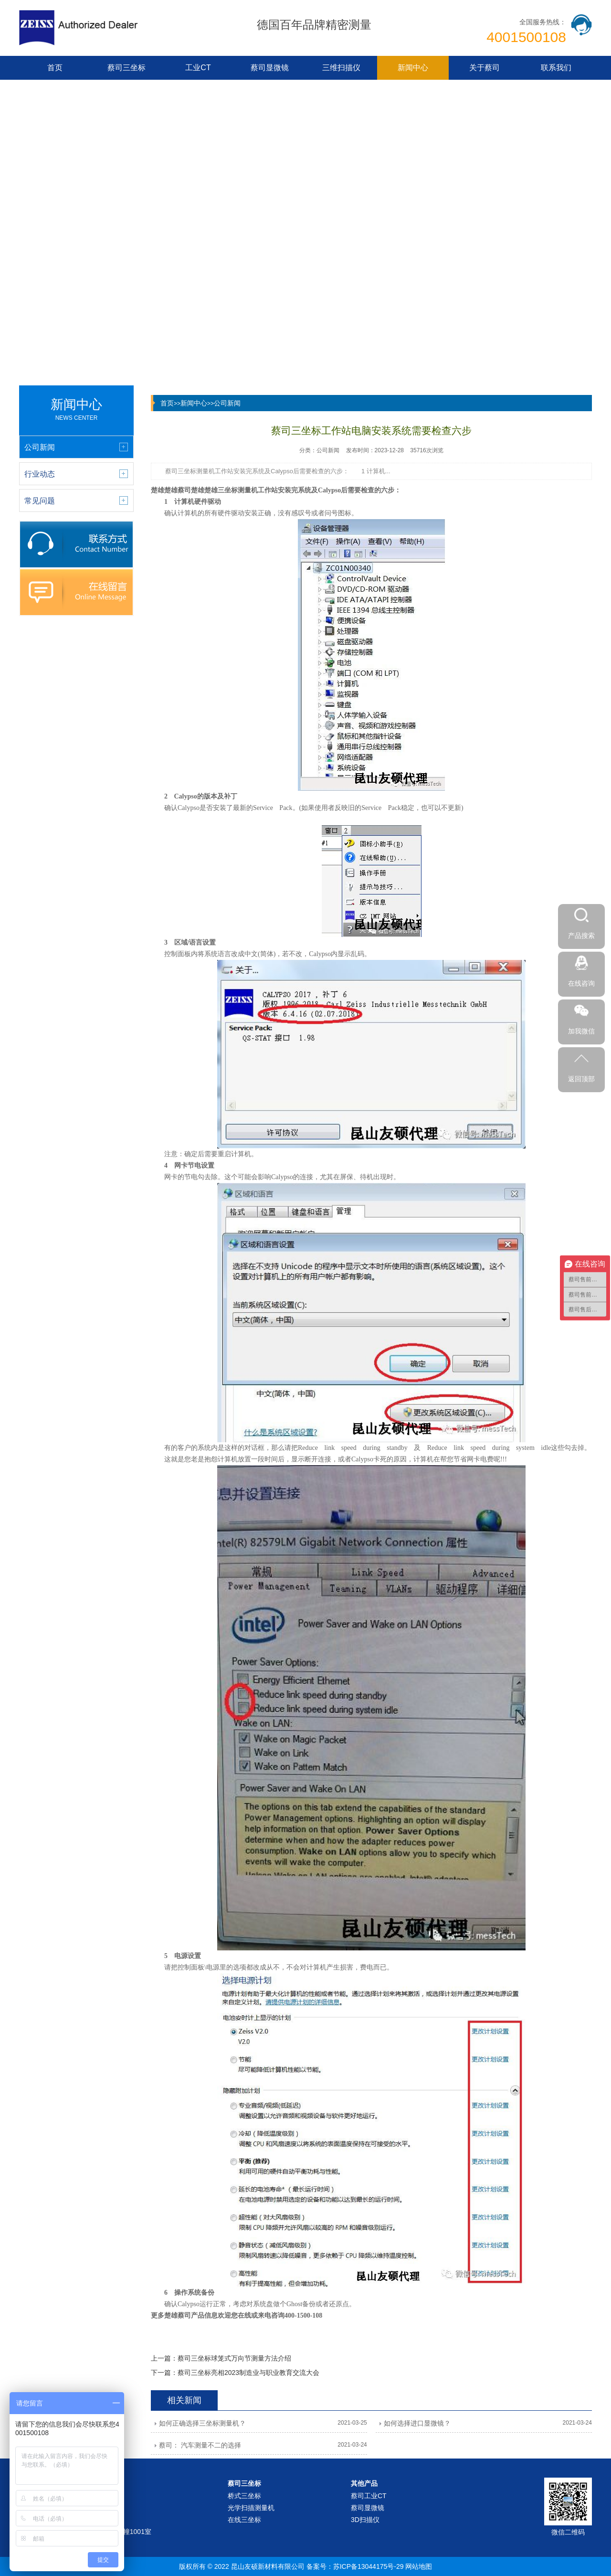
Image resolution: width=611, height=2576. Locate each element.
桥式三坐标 (244, 2496)
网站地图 (418, 2566)
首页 (55, 68)
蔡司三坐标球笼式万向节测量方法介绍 (234, 2358)
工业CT (198, 68)
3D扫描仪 (365, 2519)
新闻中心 (413, 68)
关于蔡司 (484, 68)
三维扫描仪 (341, 68)
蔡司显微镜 (270, 68)
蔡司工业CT (369, 2496)
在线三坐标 (244, 2519)
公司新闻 (227, 403)
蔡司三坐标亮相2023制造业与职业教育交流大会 (248, 2372)
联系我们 (556, 68)
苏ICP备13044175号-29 (368, 2566)
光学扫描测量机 (251, 2508)
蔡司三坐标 (126, 68)
